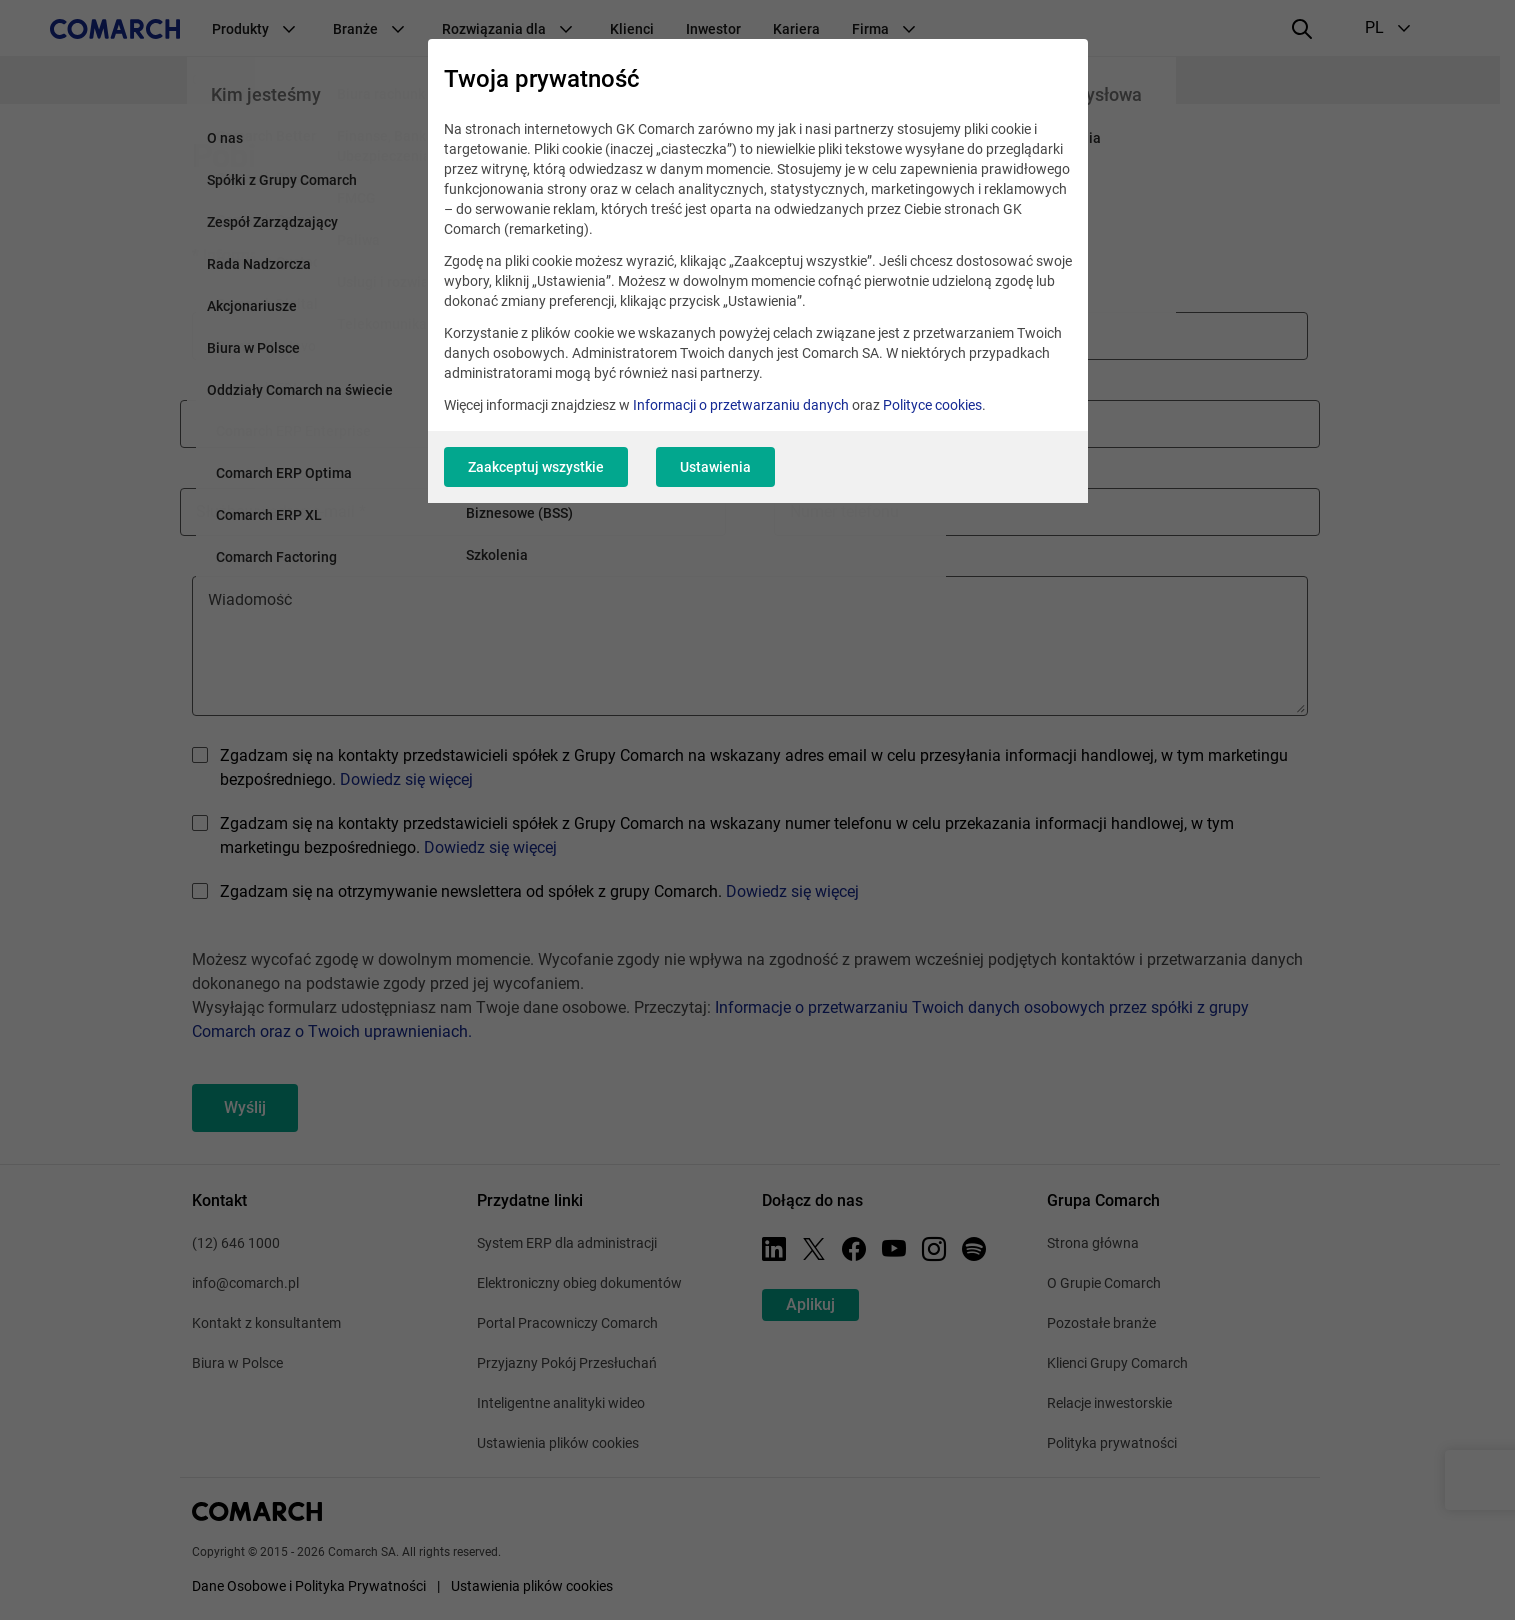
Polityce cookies (932, 405)
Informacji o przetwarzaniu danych (741, 405)
